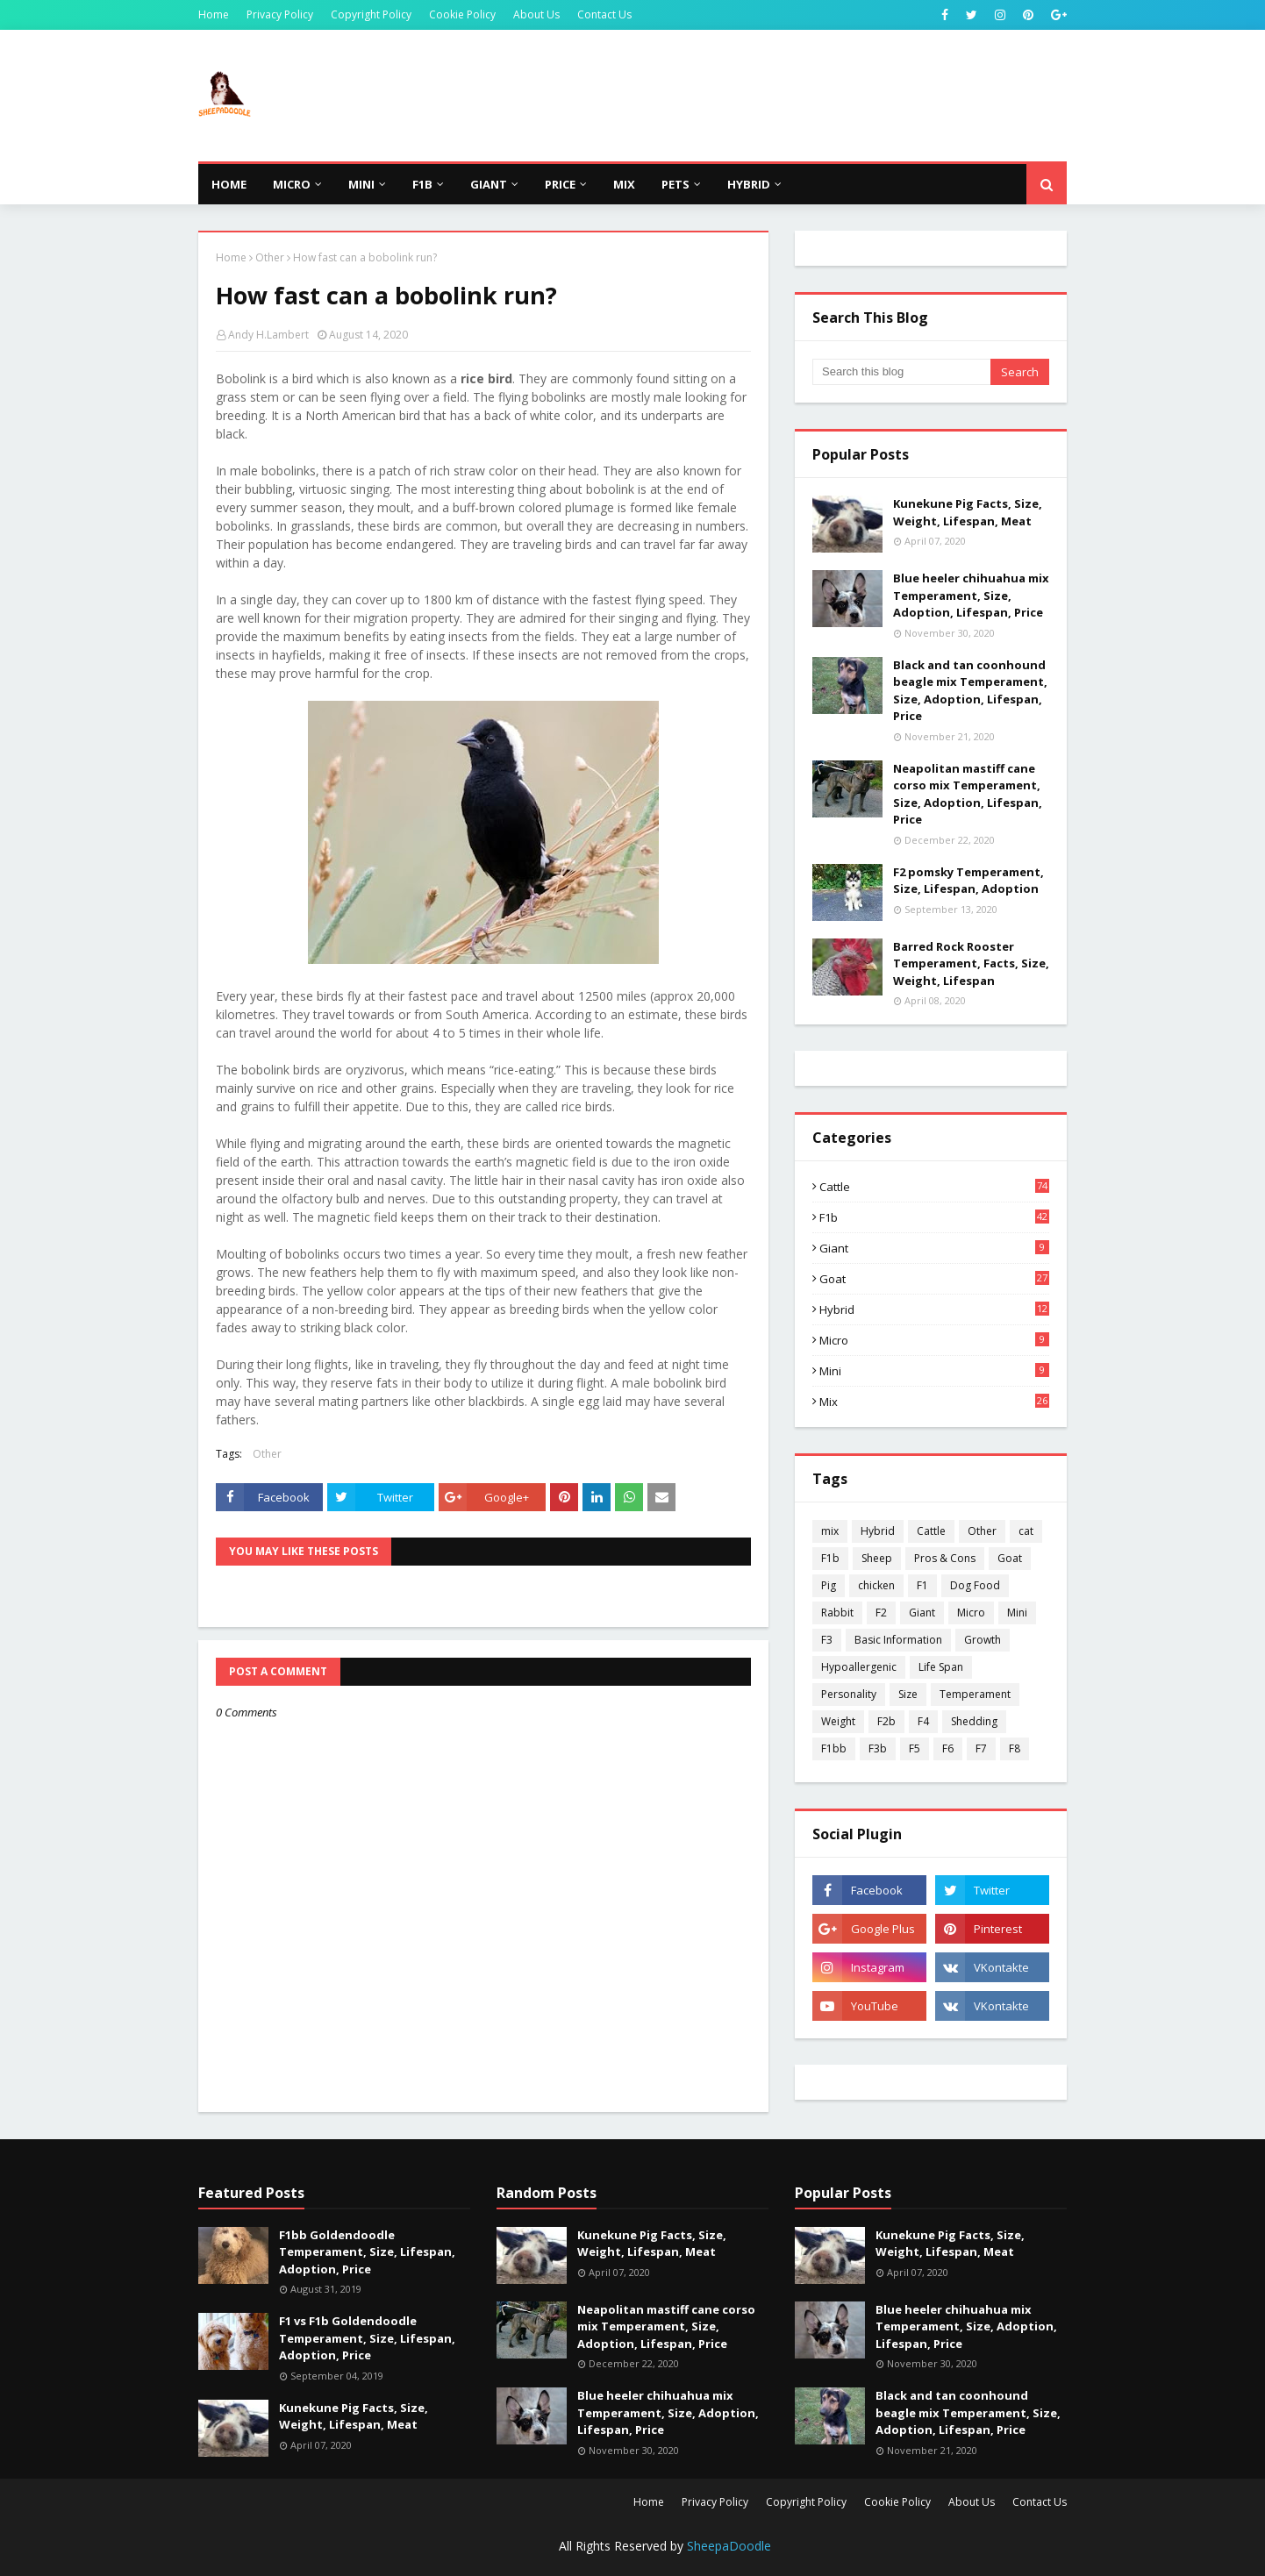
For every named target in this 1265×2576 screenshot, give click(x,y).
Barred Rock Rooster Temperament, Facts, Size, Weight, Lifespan (971, 963)
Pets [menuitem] (675, 184)
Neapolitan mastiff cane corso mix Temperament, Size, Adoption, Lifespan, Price (967, 794)
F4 (923, 1721)
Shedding (974, 1721)
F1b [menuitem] (422, 184)
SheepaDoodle (729, 2545)
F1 (922, 1585)
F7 (981, 1748)
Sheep (876, 1558)
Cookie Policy (462, 14)
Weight (838, 1721)
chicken (876, 1585)
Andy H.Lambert (268, 334)
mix (934, 1401)
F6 (948, 1748)
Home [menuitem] (229, 184)
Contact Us (604, 14)
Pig (828, 1585)
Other (269, 257)
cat (1025, 1530)
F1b (934, 1217)
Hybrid (934, 1309)
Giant (934, 1248)
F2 (881, 1612)
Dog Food (975, 1585)
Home (213, 14)
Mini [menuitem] (361, 184)
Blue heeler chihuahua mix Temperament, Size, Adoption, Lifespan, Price (971, 595)
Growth (982, 1639)
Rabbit (837, 1612)
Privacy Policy (280, 14)
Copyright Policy (371, 14)
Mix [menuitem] (624, 184)
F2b (886, 1721)
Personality (848, 1694)
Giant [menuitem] (488, 184)
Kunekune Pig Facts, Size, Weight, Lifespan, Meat (967, 512)
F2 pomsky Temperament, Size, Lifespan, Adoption (968, 880)
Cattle (934, 1187)
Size (908, 1694)
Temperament (975, 1694)
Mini (934, 1371)
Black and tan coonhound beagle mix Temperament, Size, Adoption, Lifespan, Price (970, 690)
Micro (934, 1340)
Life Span (940, 1666)
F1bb (834, 1748)
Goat (934, 1279)
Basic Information (898, 1639)
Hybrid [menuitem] (748, 184)
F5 (914, 1748)
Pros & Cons (945, 1558)
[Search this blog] (901, 372)
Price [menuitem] (560, 184)
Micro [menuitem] (292, 184)
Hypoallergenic (859, 1666)
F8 (1014, 1748)
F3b (877, 1748)
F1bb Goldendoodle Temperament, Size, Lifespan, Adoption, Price (367, 2252)
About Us (536, 14)
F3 (827, 1639)
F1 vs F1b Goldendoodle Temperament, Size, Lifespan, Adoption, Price (367, 2338)
